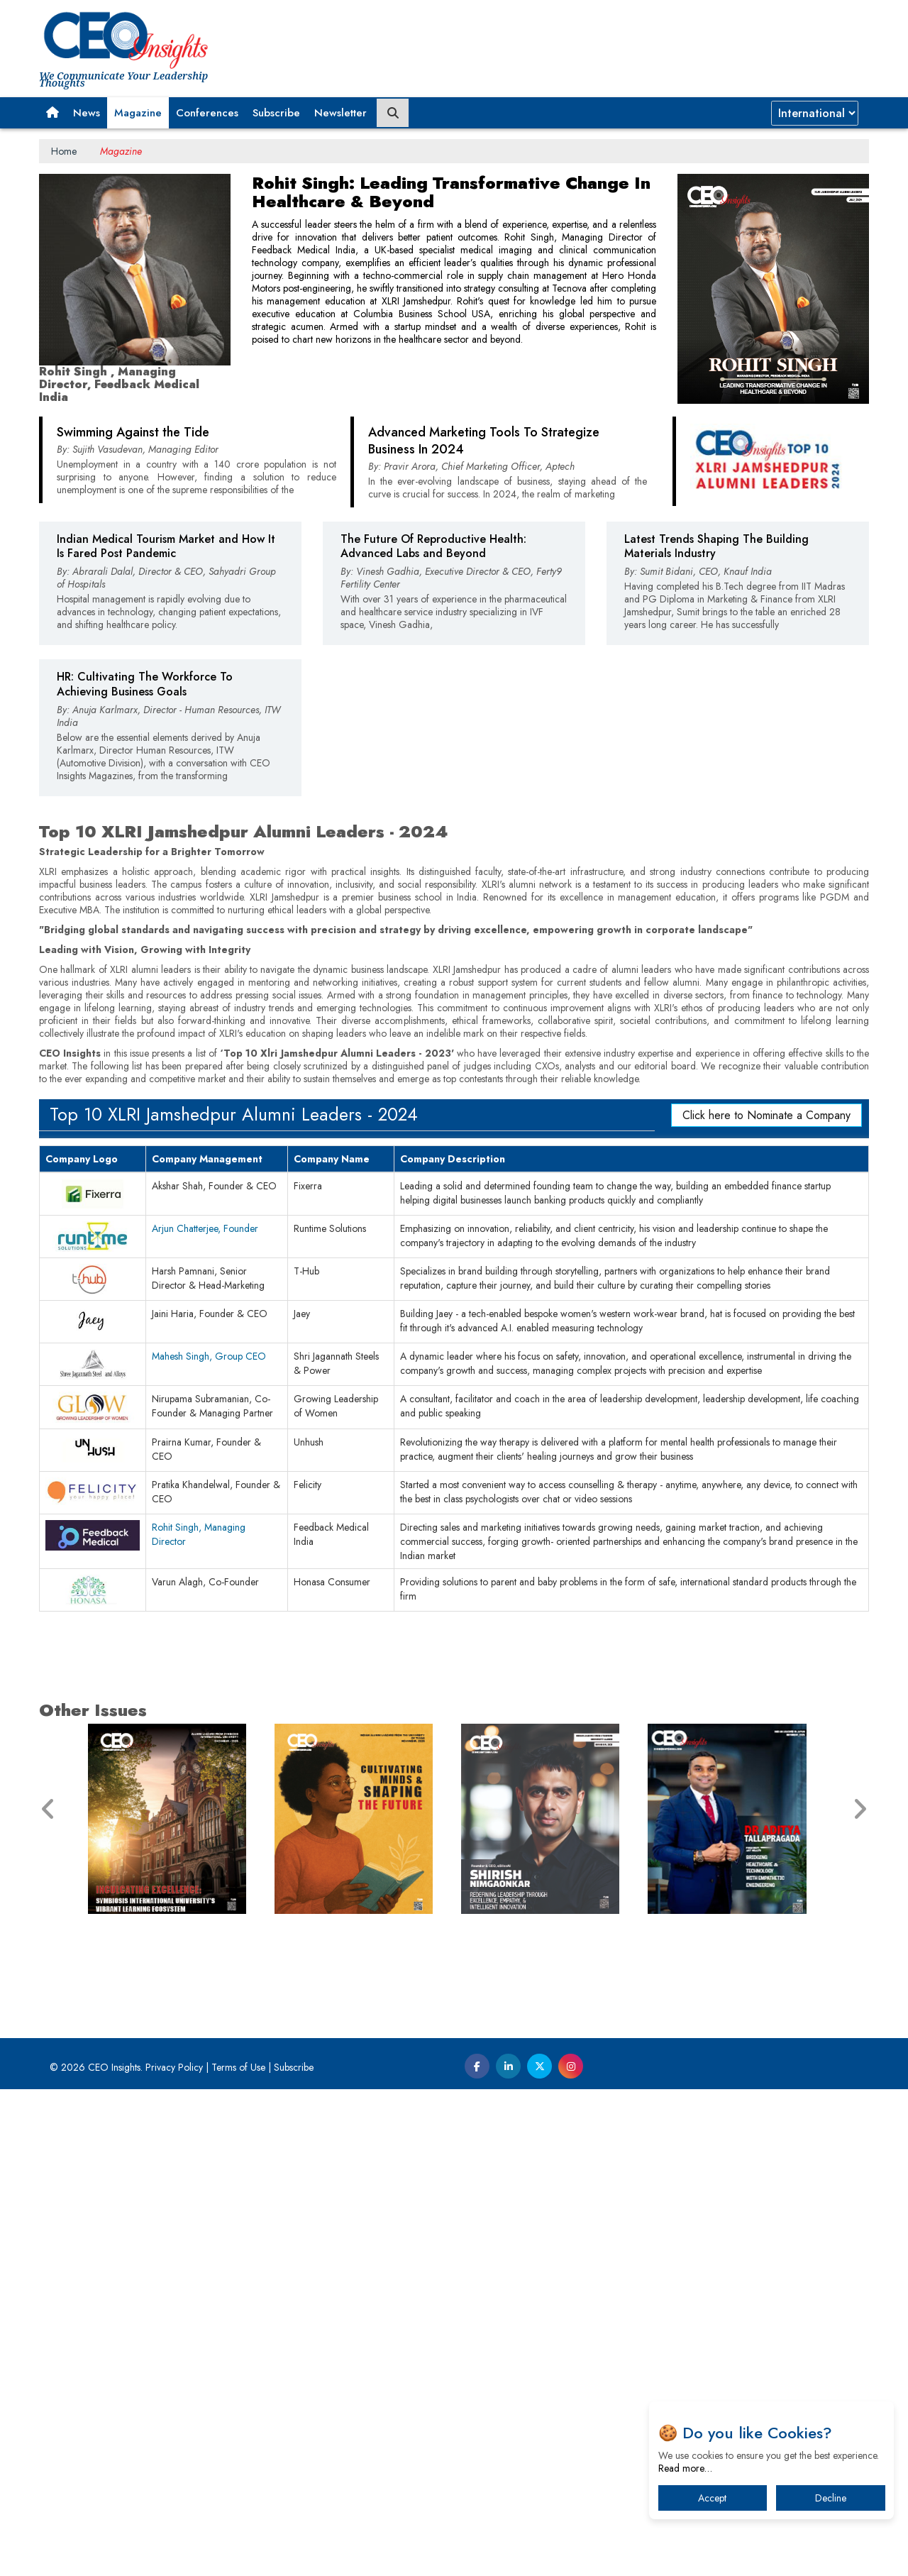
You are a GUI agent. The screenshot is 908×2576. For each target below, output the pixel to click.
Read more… (685, 2468)
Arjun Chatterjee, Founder (205, 1715)
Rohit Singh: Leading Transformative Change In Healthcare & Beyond (451, 192)
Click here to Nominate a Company (766, 1602)
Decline (830, 2498)
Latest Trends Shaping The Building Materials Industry (716, 793)
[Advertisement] (454, 550)
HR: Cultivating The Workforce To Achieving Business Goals (145, 931)
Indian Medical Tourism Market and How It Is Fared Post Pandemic (166, 793)
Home (64, 151)
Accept (712, 2498)
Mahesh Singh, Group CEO (209, 1843)
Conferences (207, 113)
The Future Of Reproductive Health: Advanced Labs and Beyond (433, 793)
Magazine (138, 113)
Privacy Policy (174, 2554)
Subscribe (276, 113)
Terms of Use (238, 2554)
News (86, 113)
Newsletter (340, 113)
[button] (52, 112)
